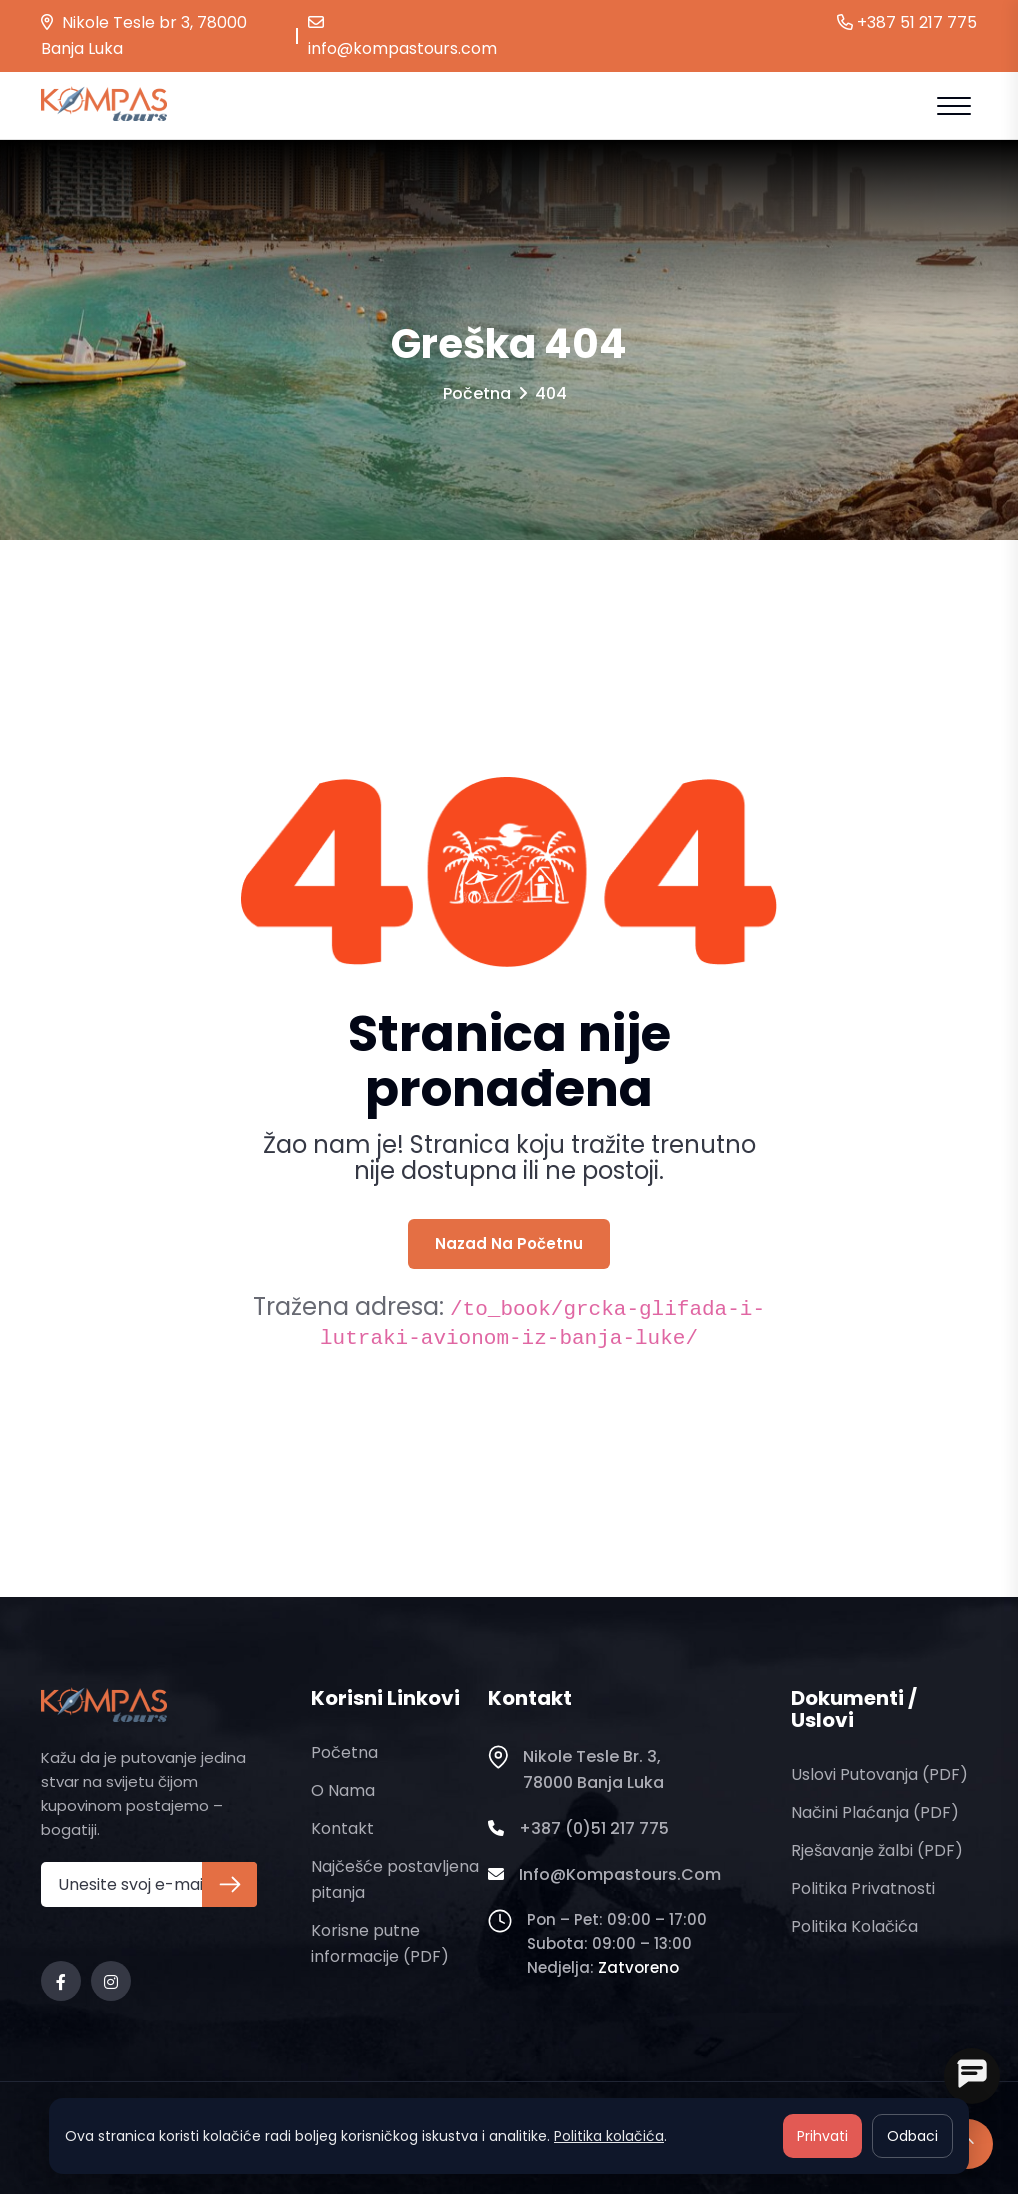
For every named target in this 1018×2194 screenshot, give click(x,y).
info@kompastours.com (402, 37)
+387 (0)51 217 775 (578, 1829)
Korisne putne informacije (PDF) (380, 1943)
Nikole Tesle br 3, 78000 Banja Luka (144, 35)
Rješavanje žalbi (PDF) (877, 1850)
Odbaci (912, 2136)
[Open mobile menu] (954, 106)
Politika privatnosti (863, 1888)
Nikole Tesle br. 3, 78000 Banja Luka (576, 1770)
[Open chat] (972, 2076)
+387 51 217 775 (907, 22)
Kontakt (342, 1828)
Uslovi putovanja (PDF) (879, 1774)
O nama (343, 1790)
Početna (477, 393)
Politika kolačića (854, 1926)
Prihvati (822, 2136)
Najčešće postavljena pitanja (395, 1879)
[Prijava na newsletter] (229, 1884)
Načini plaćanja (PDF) (875, 1812)
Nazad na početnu (509, 1243)
